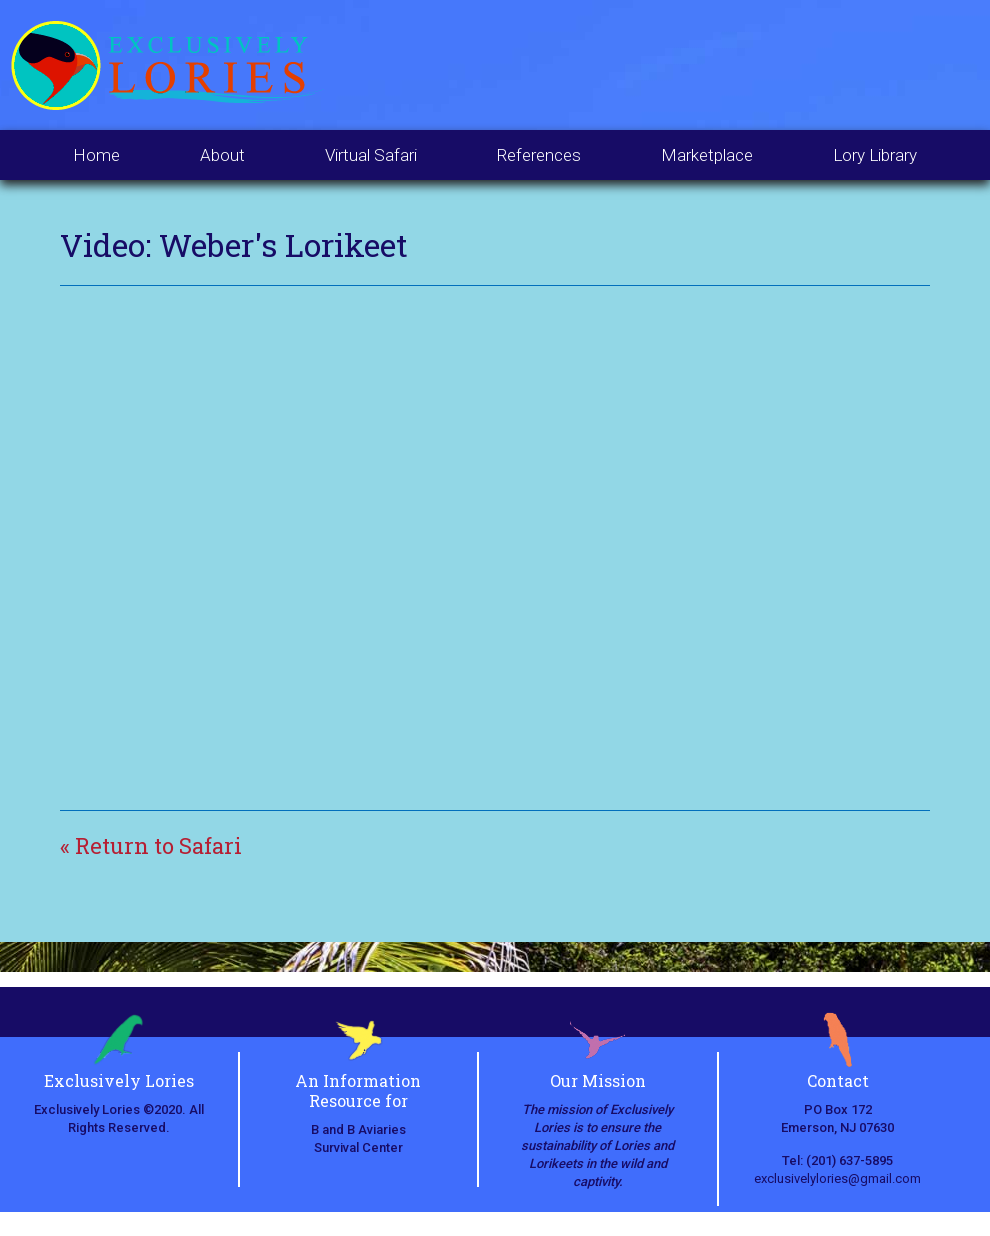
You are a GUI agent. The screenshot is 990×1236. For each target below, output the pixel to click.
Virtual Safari (371, 155)
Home (96, 155)
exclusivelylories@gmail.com (837, 1178)
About (222, 155)
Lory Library (875, 155)
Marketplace (707, 155)
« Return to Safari (151, 845)
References (539, 155)
